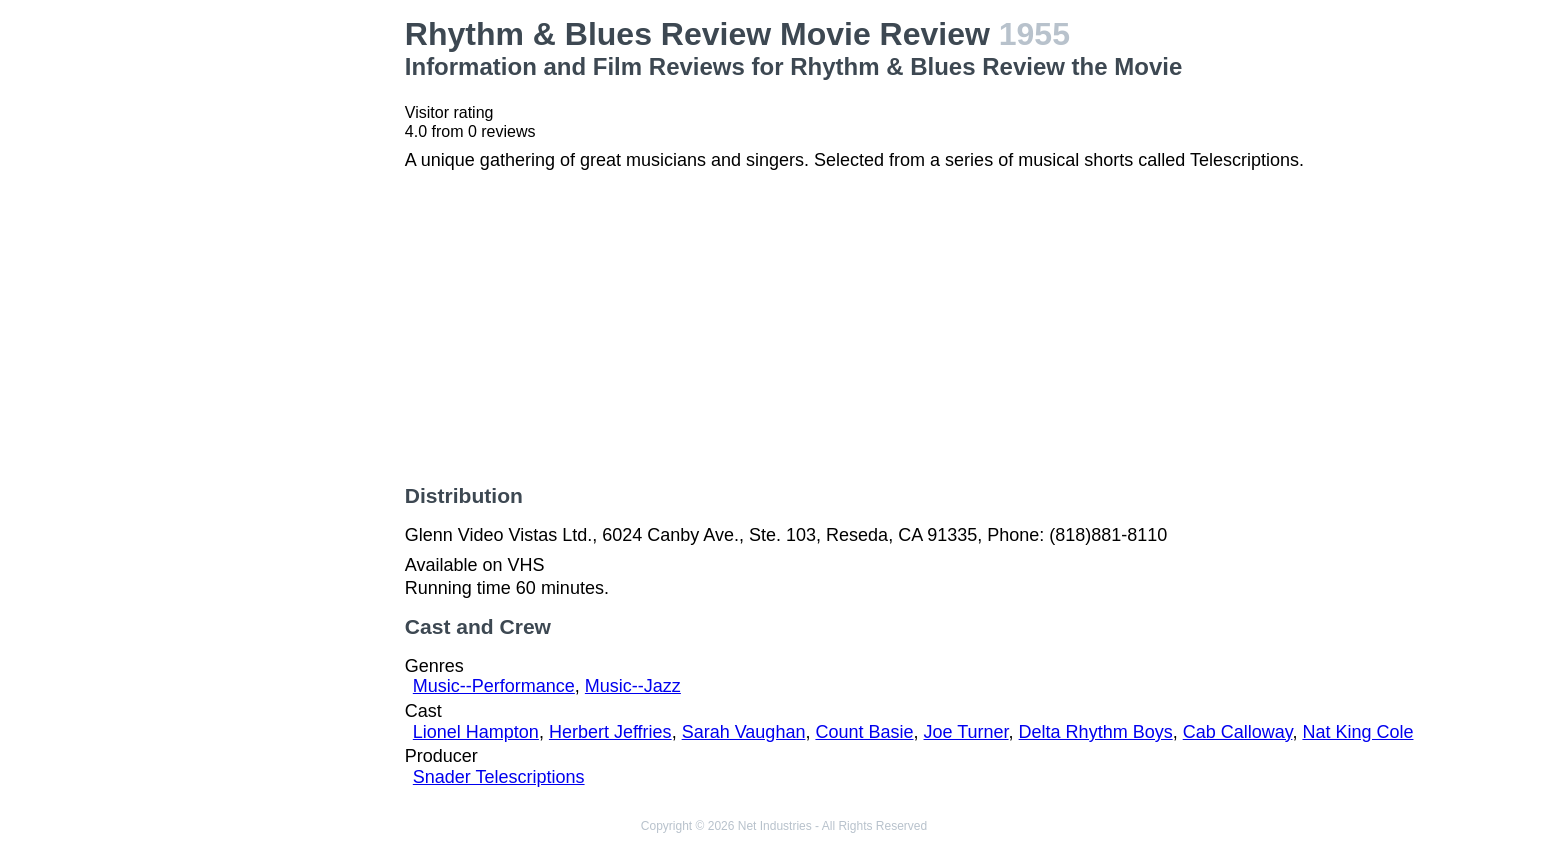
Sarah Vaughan (744, 732)
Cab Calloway (1238, 732)
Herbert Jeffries (610, 732)
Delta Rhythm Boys (1096, 732)
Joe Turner (966, 732)
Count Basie (864, 732)
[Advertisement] (272, 316)
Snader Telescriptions (499, 777)
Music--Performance (494, 686)
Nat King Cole (1357, 732)
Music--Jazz (633, 686)
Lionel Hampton (476, 732)
